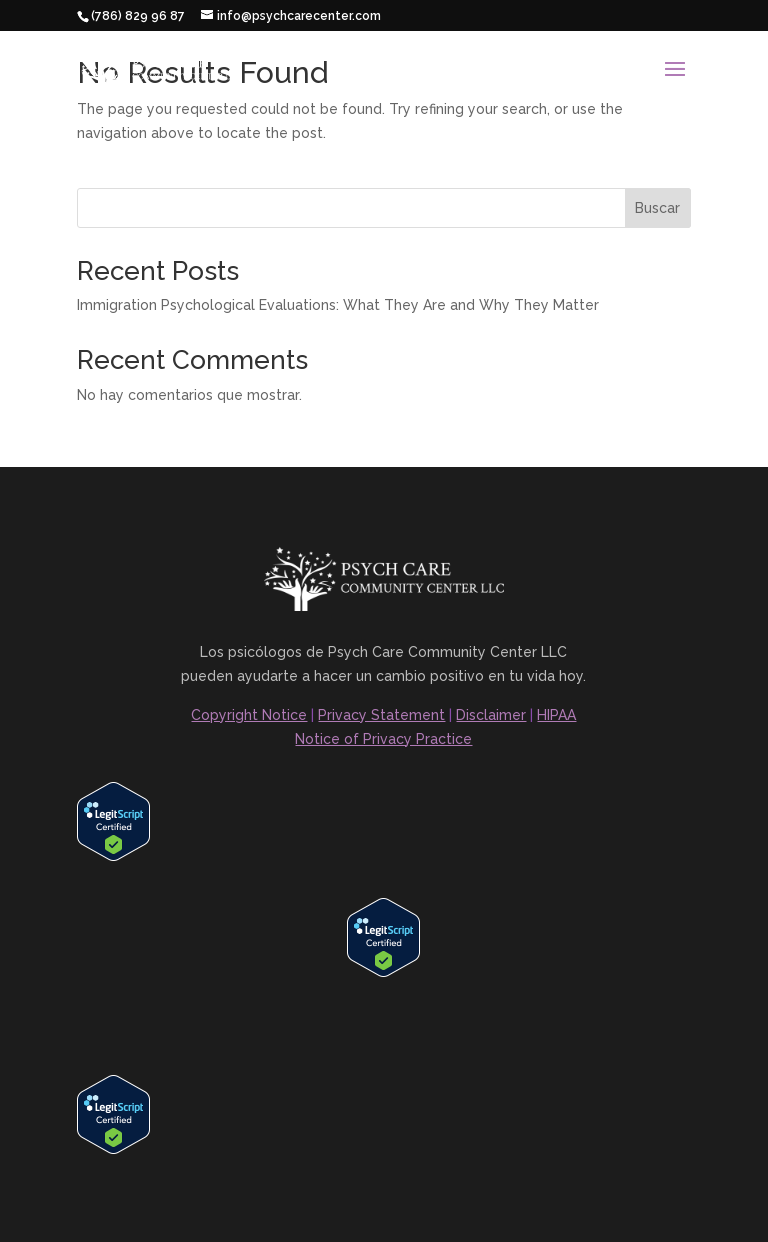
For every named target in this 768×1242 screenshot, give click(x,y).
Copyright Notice (249, 715)
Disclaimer (491, 715)
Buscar (657, 208)
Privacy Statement (381, 715)
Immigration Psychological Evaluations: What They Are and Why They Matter (338, 305)
